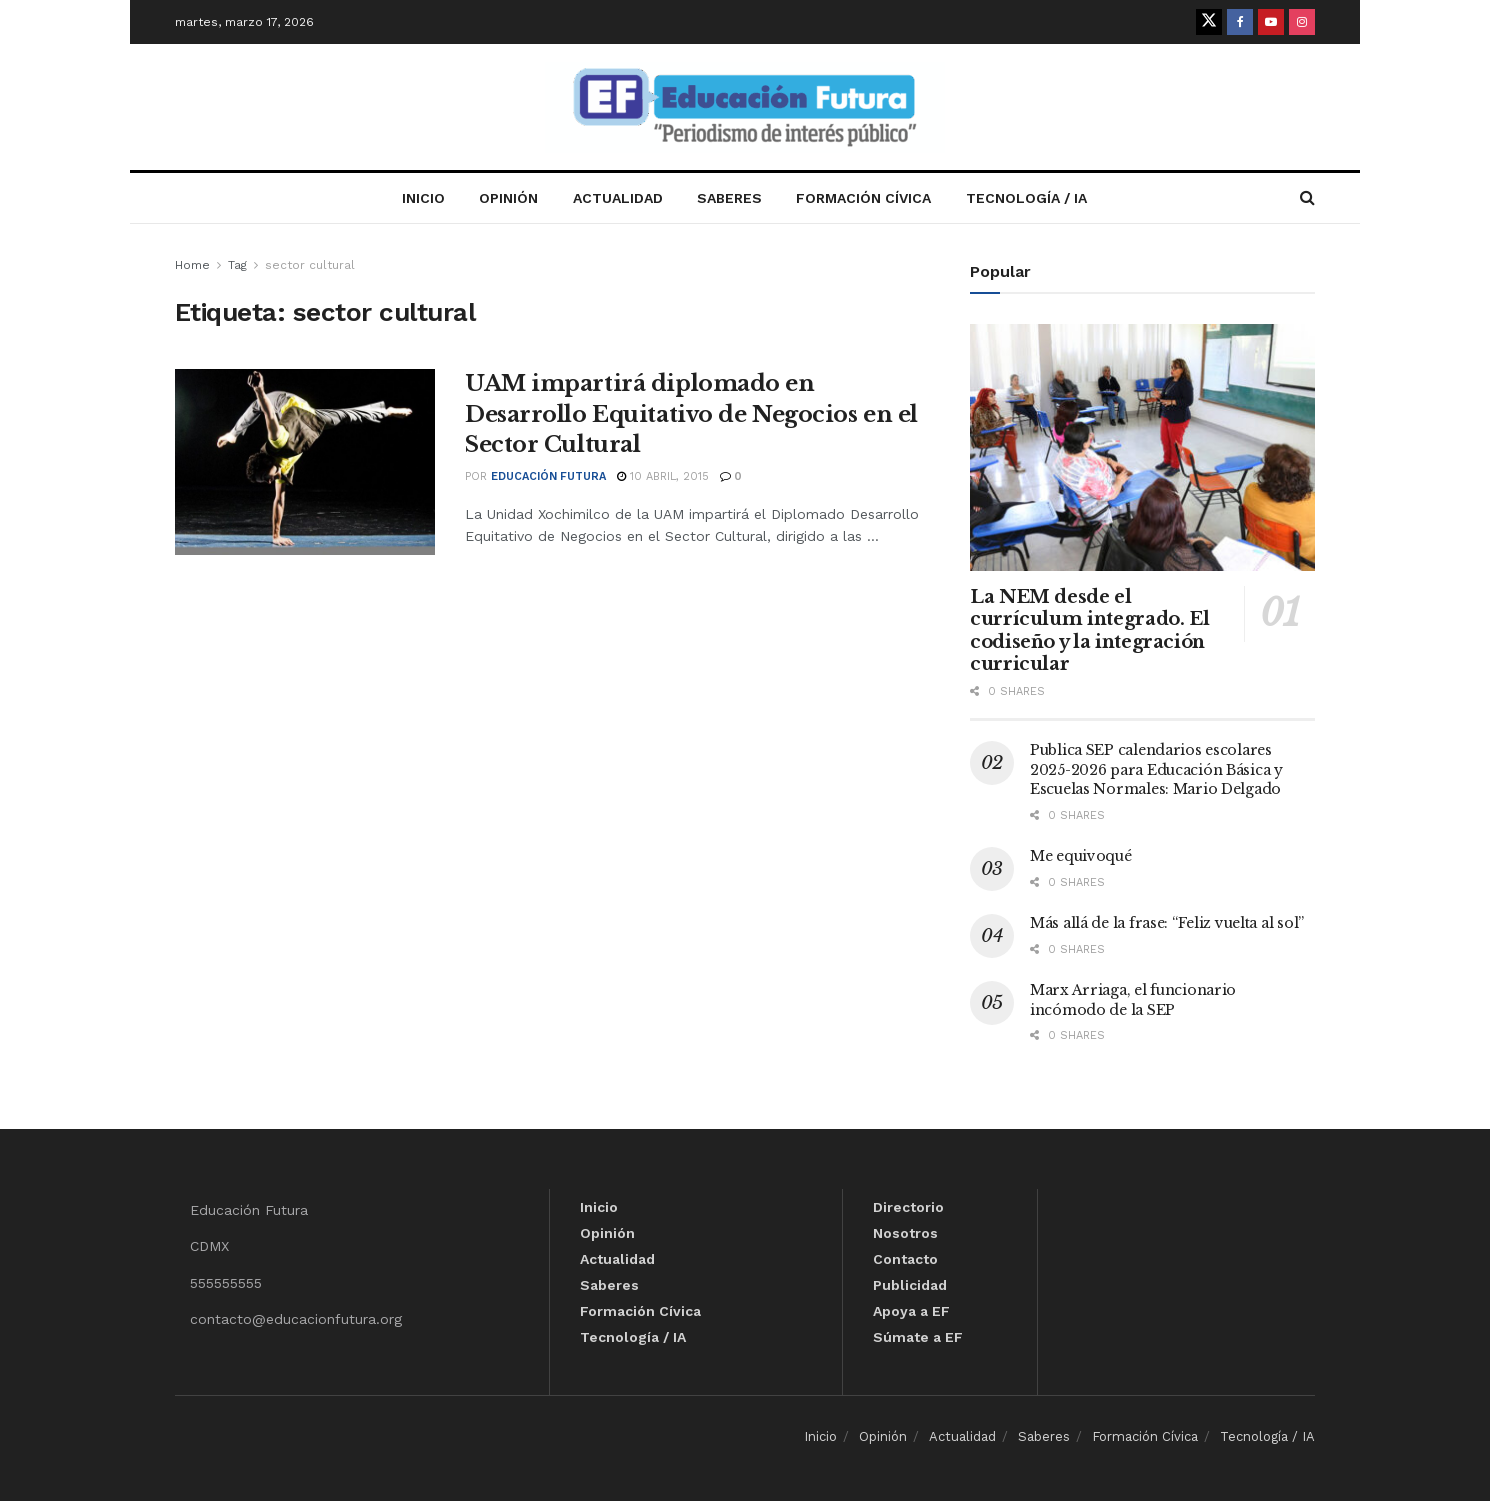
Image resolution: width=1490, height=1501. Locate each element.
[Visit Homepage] (745, 107)
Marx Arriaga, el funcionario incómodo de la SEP (1133, 1000)
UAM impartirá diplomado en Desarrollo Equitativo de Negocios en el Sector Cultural (691, 414)
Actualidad (618, 198)
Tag (237, 265)
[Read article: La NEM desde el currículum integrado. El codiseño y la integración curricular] (1142, 447)
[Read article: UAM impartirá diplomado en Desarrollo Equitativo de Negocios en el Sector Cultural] (305, 462)
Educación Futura (548, 476)
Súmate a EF (918, 1337)
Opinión (508, 198)
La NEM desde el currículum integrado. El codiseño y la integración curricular (1089, 631)
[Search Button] (1307, 198)
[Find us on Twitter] (1209, 22)
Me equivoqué (1081, 856)
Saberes (729, 198)
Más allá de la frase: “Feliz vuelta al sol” (1167, 923)
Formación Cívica (863, 198)
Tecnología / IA (1026, 198)
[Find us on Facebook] (1240, 22)
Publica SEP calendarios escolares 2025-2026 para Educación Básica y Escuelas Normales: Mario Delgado (1156, 769)
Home (192, 265)
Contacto (905, 1259)
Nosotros (905, 1233)
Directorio (908, 1207)
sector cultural (310, 265)
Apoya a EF (911, 1311)
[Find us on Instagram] (1302, 22)
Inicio (423, 198)
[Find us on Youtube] (1271, 22)
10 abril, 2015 (663, 476)
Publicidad (910, 1285)
